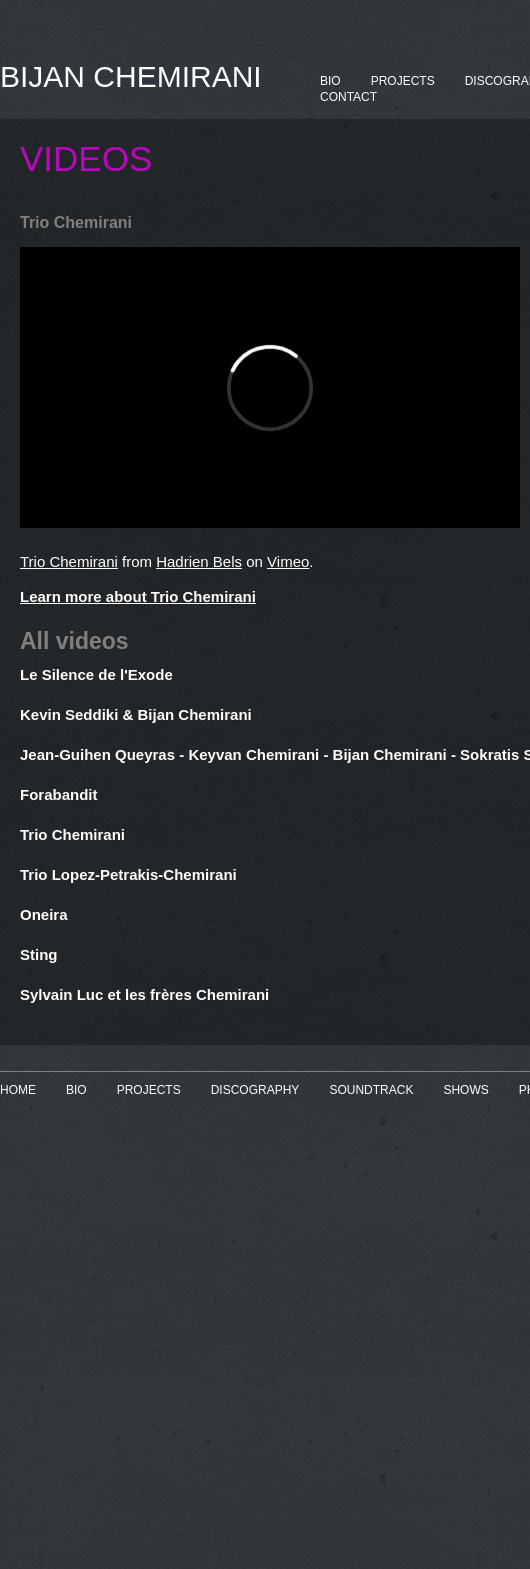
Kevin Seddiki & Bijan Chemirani (136, 714)
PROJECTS (403, 81)
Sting (39, 954)
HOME (18, 1090)
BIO (330, 81)
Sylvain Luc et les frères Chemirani (144, 994)
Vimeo (288, 561)
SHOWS (465, 1090)
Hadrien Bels (199, 561)
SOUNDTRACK (371, 1090)
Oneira (44, 914)
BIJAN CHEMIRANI (131, 76)
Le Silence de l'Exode (96, 674)
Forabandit (59, 794)
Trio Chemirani (69, 561)
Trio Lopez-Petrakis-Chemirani (128, 874)
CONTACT (348, 97)
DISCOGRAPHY (255, 1090)
